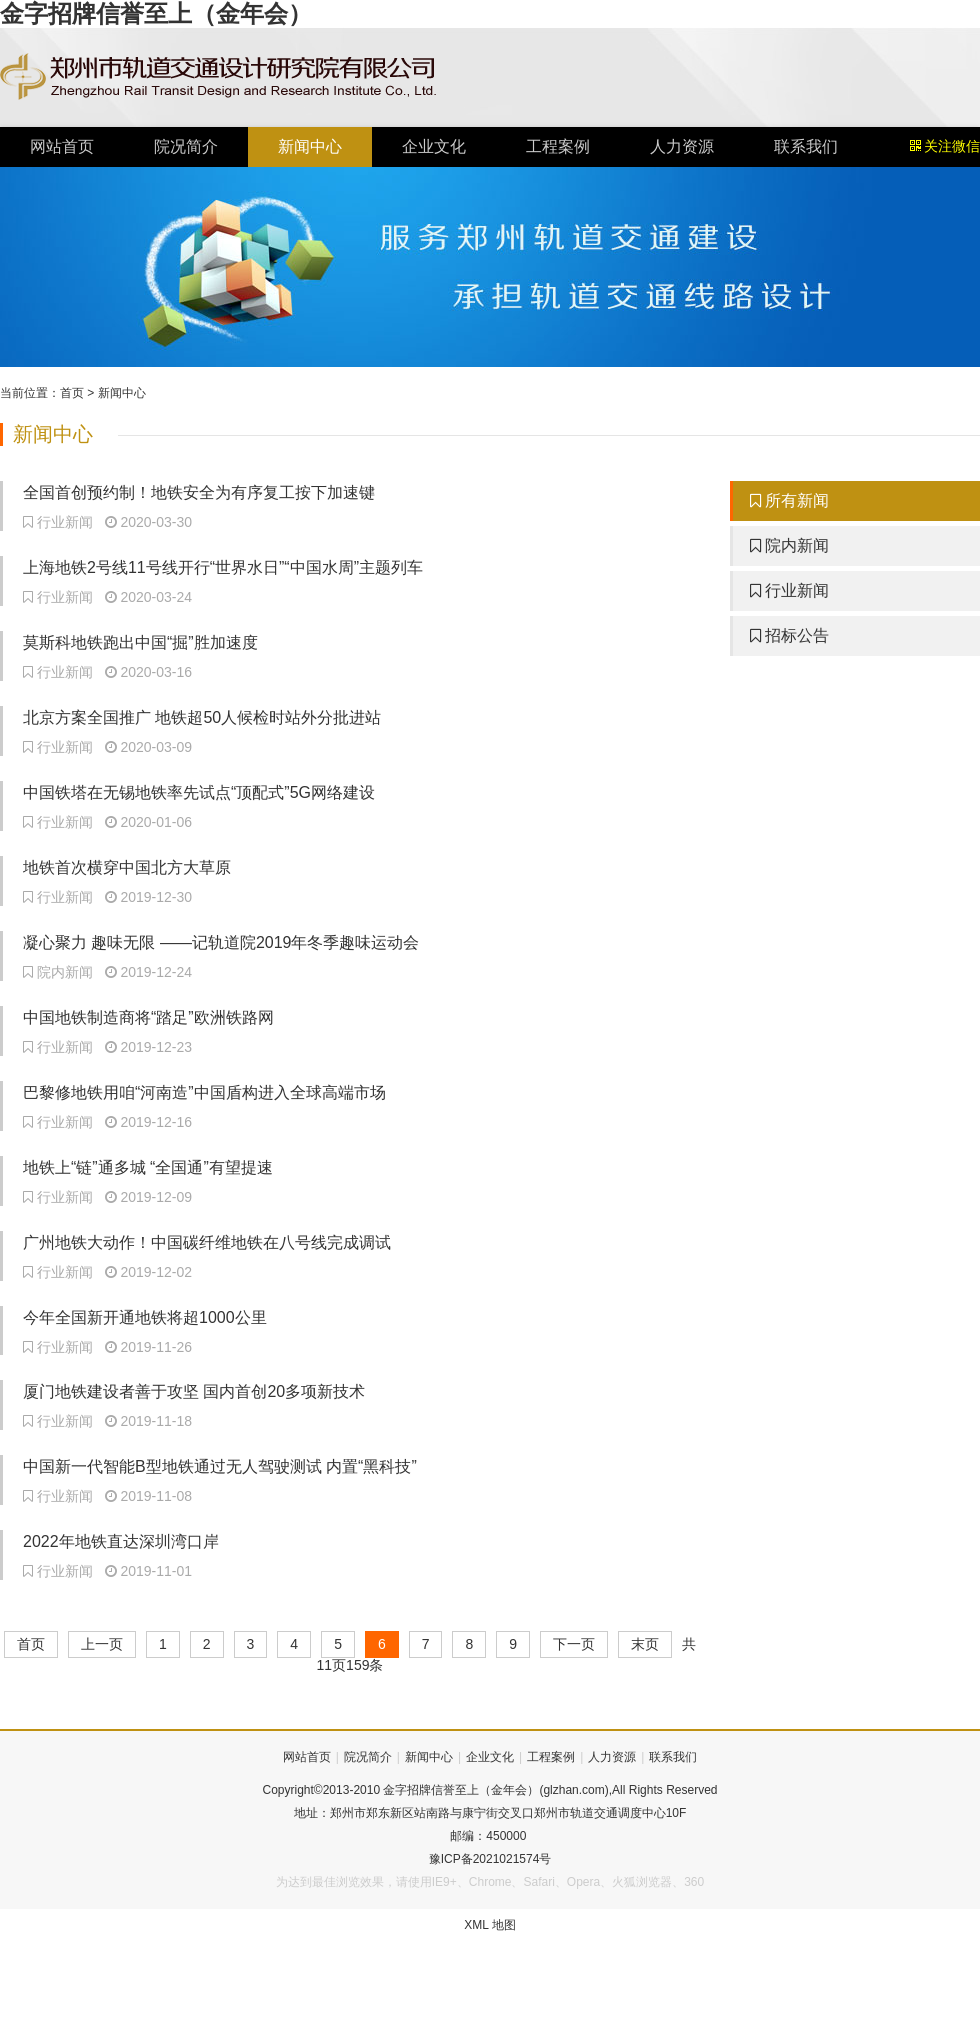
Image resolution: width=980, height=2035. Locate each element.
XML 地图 (490, 1925)
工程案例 (558, 146)
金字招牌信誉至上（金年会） (156, 13)
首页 (72, 393)
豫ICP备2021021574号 (490, 1859)
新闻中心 (310, 146)
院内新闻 (789, 545)
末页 (645, 1644)
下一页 (574, 1644)
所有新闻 (789, 500)
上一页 (102, 1644)
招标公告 (789, 635)
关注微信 (945, 146)
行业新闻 (789, 590)
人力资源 (682, 146)
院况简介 (186, 146)
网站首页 (62, 146)
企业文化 (434, 146)
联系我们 (806, 146)
